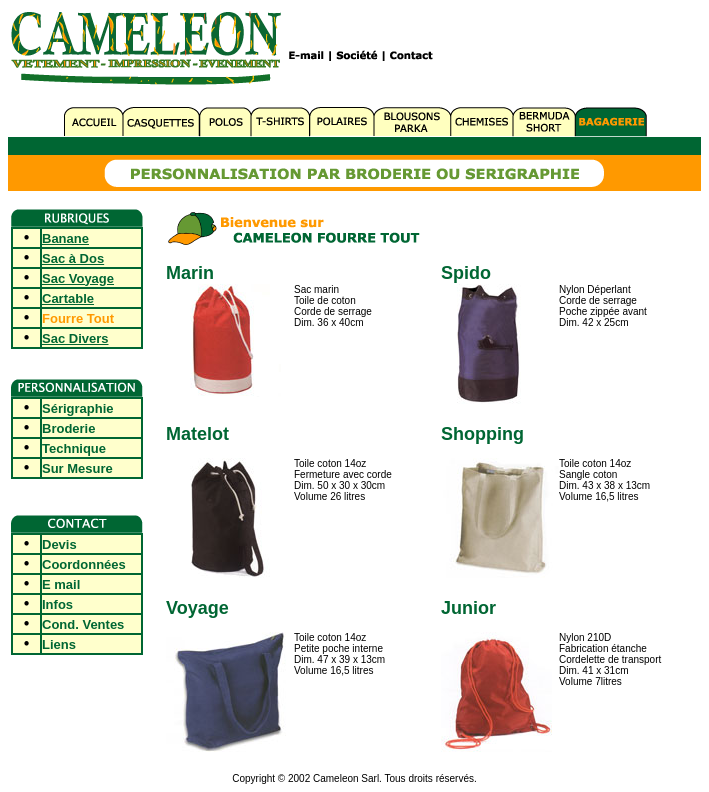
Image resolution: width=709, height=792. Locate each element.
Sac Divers (75, 338)
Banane (65, 238)
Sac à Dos (73, 258)
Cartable (68, 298)
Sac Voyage (78, 278)
